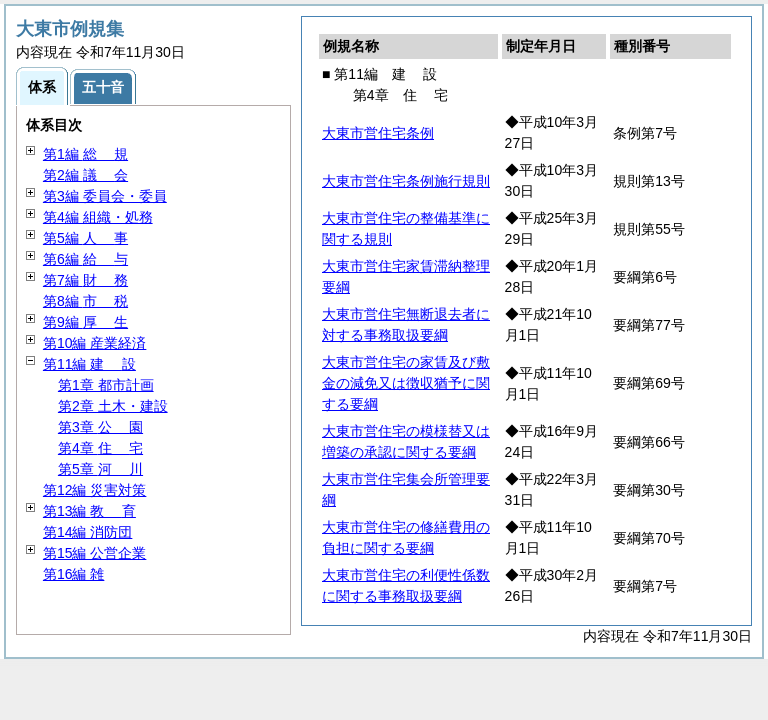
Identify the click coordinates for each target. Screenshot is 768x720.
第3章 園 (100, 427)
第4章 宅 (100, 448)
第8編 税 (85, 301)
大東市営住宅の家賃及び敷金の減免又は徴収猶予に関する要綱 (406, 383)
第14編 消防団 (87, 532)
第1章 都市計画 (106, 385)
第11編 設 (89, 364)
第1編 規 (85, 154)
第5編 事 (85, 238)
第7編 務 (85, 280)
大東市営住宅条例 (378, 133)
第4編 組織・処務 (98, 217)
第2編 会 (85, 175)
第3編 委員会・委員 (105, 196)
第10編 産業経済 (94, 343)
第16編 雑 (73, 574)
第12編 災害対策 (94, 490)
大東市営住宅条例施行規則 (406, 181)
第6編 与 (85, 259)
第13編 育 (89, 511)
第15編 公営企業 (94, 553)
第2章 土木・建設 (113, 406)
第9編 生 (85, 322)
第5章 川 (100, 469)
